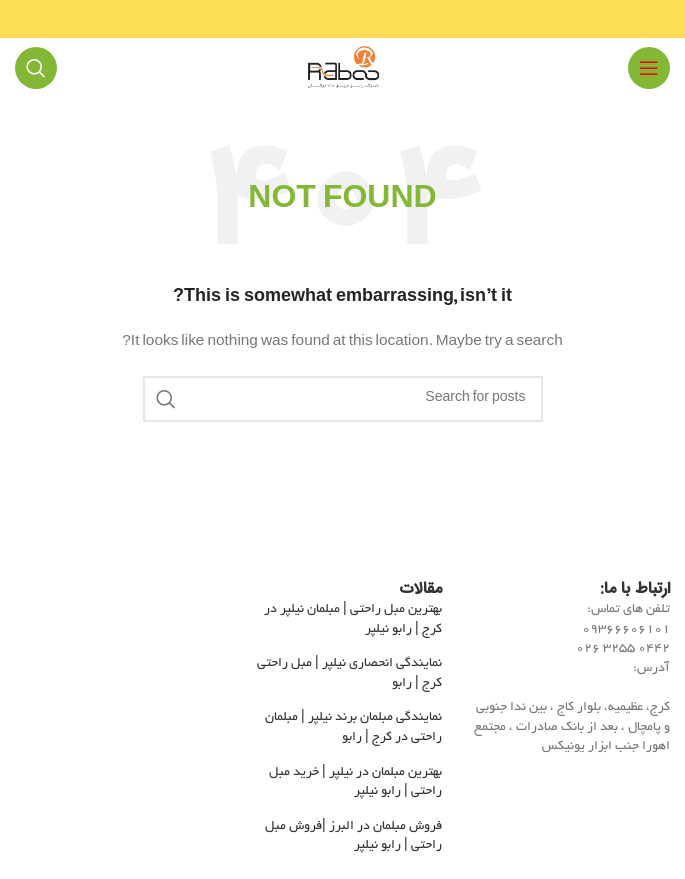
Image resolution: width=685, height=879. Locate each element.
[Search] (36, 68)
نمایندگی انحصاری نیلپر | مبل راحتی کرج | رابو (349, 674)
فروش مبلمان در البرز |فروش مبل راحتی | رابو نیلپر (353, 837)
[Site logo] (342, 71)
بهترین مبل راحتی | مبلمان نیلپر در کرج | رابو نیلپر (353, 620)
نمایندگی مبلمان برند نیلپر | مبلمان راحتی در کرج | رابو (353, 728)
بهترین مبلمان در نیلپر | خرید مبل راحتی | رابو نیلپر (355, 783)
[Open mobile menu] (649, 68)
